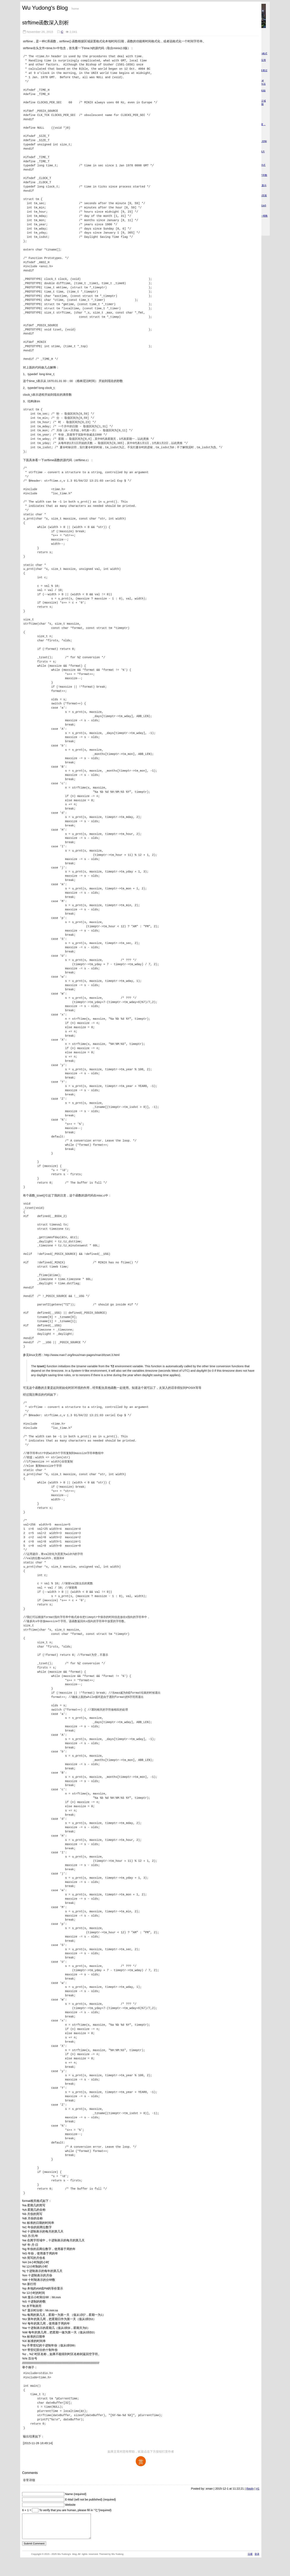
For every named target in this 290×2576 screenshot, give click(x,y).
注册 (250, 2558)
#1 (257, 2488)
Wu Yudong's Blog (45, 8)
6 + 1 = (27, 2510)
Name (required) (75, 2494)
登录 (257, 2558)
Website (70, 2504)
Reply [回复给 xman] (250, 2488)
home (75, 8)
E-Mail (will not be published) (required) (90, 2499)
